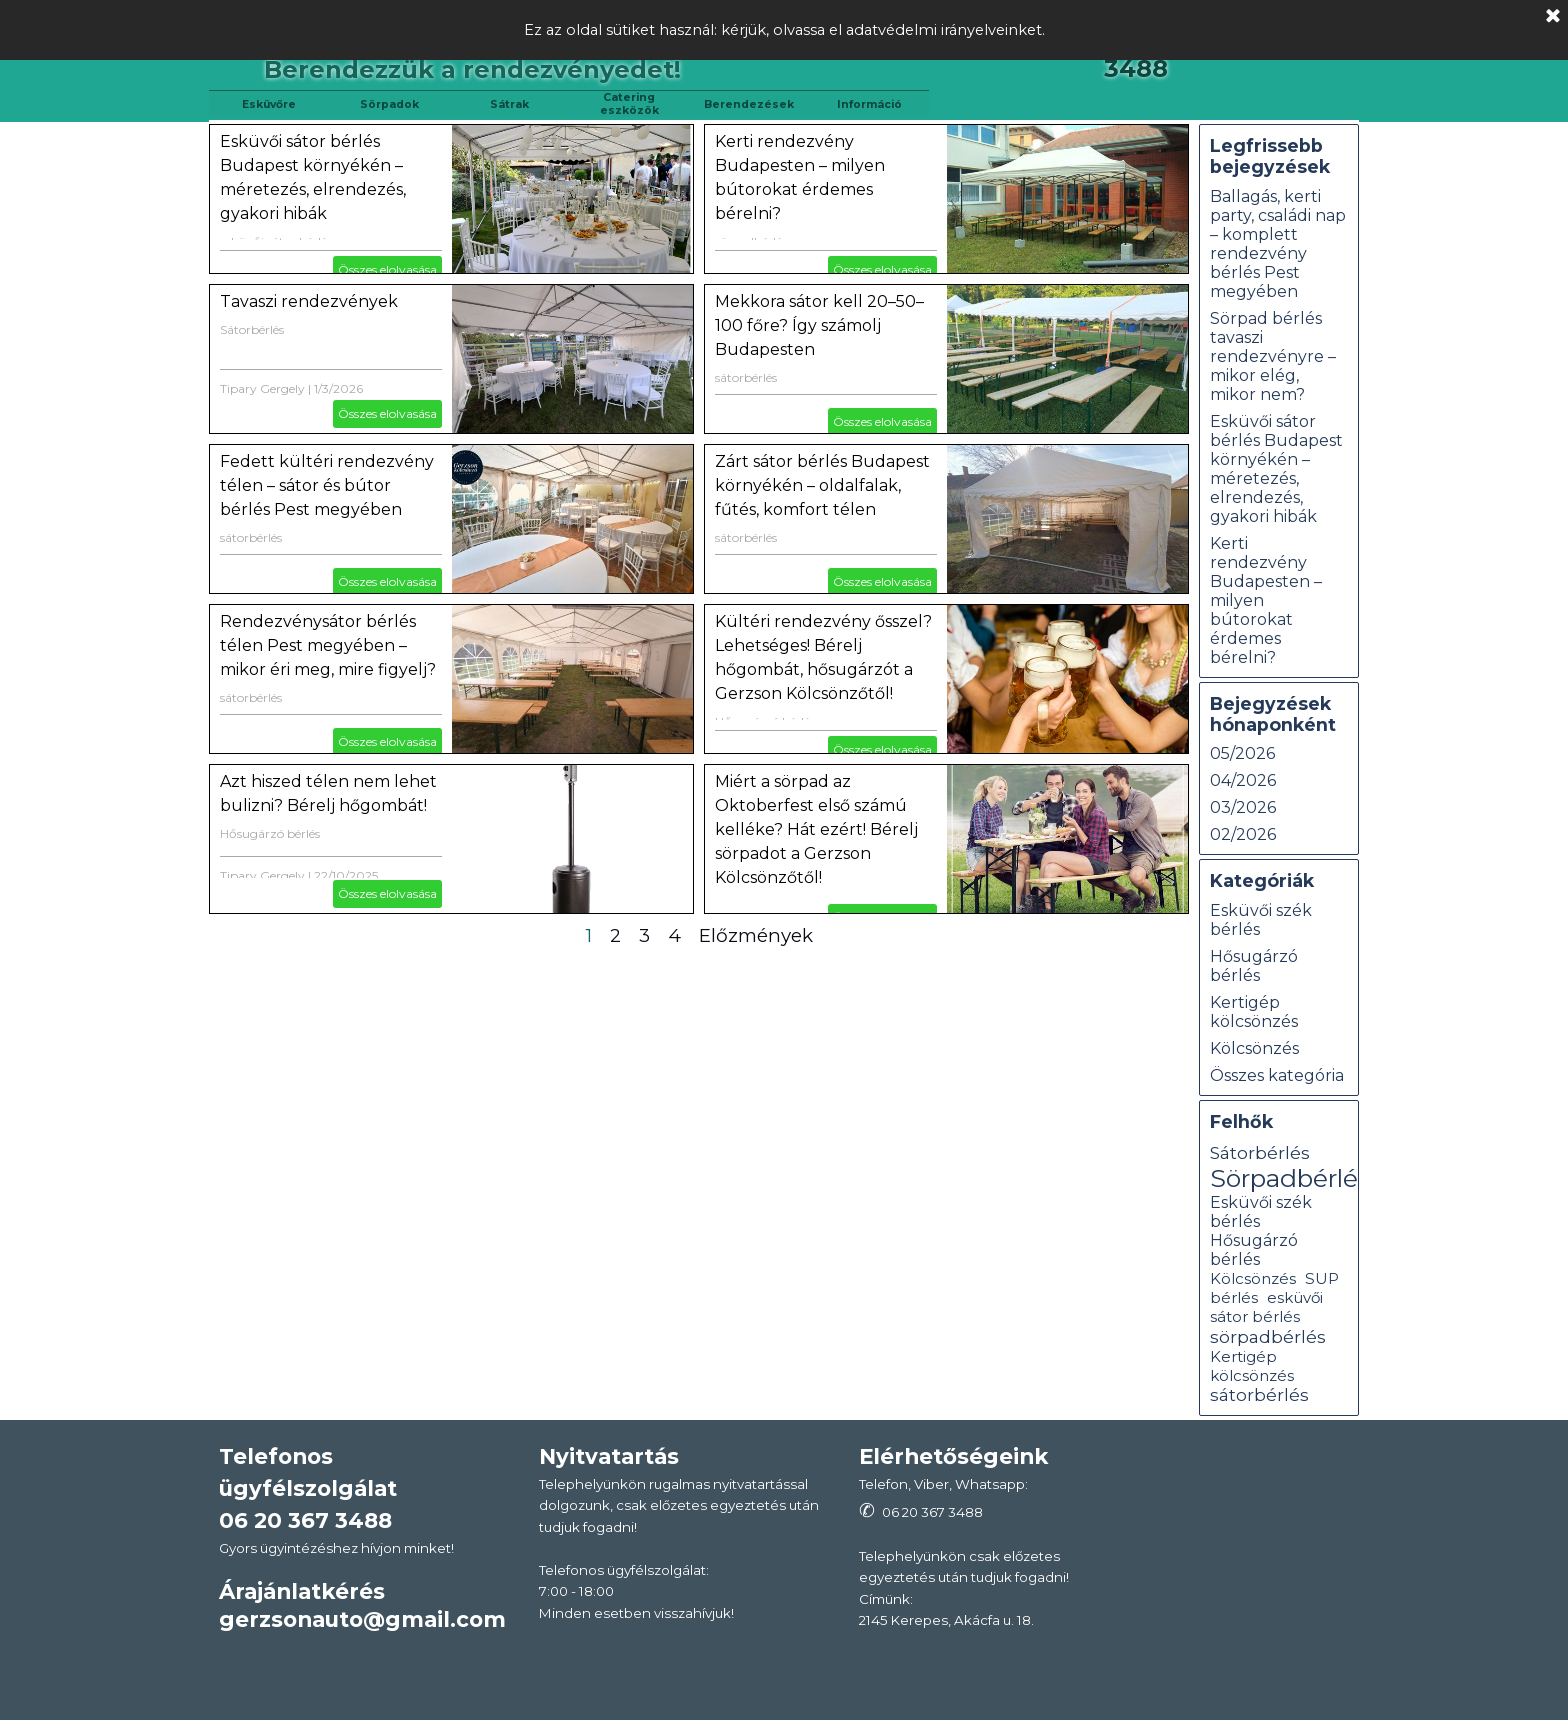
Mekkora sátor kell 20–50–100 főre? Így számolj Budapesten (819, 325)
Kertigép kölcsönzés (1254, 1012)
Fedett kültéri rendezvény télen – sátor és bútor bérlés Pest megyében (327, 485)
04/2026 (1243, 780)
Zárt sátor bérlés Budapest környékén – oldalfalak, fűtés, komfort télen (822, 485)
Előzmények (756, 935)
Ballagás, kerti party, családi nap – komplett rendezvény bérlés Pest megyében (1278, 244)
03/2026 (1243, 807)
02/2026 (1243, 834)
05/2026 (1242, 753)
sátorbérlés (746, 377)
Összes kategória (1277, 1075)
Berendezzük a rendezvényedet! (472, 69)
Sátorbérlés (252, 329)
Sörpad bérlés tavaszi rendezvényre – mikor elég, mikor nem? (1273, 356)
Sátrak (509, 104)
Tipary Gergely (262, 388)
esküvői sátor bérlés (1266, 1307)
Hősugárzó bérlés (270, 833)
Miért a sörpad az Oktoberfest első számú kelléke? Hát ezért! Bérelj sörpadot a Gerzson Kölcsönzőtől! (816, 829)
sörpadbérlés (1268, 1336)
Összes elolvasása (387, 269)
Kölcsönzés (1254, 1048)
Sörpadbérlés (1290, 1178)
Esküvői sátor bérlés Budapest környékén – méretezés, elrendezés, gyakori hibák (1276, 469)
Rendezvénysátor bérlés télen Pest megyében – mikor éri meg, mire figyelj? (328, 645)
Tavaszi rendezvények (309, 301)
